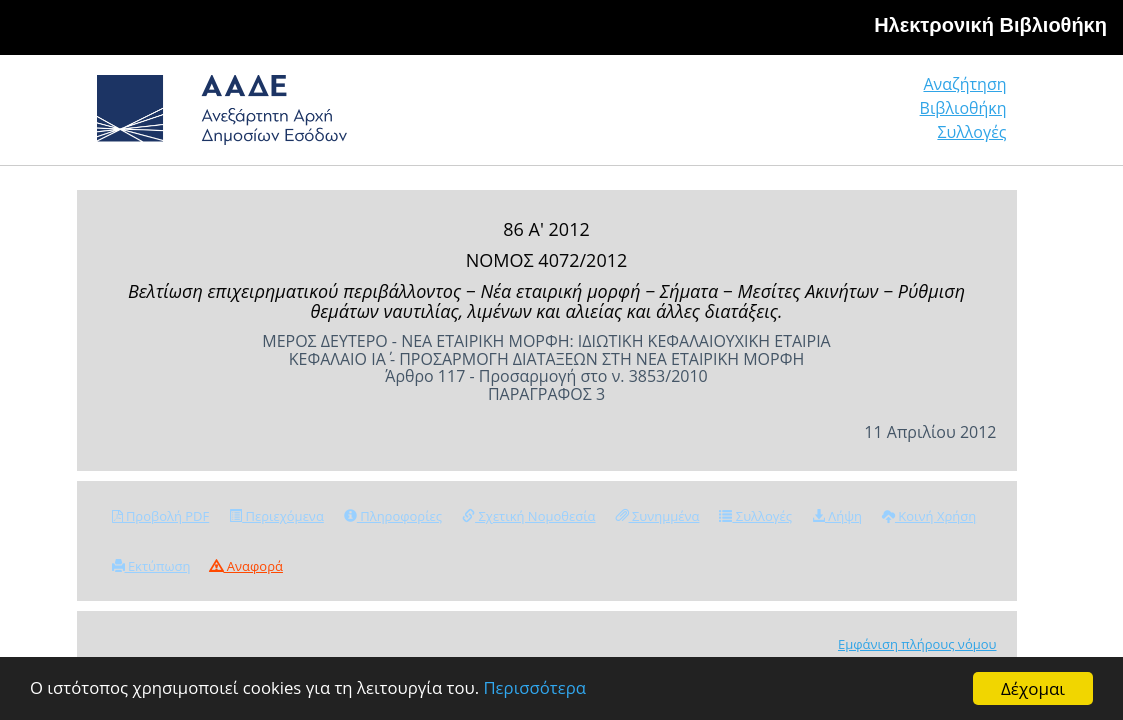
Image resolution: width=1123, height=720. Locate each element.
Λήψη (837, 516)
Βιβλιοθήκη (841, 116)
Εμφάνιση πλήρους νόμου (917, 644)
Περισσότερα (543, 689)
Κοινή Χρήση (929, 516)
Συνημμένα (658, 516)
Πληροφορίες (393, 516)
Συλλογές (973, 116)
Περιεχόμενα (276, 516)
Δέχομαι (1033, 688)
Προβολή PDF (161, 516)
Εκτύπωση (151, 566)
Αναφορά (246, 566)
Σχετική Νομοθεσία (528, 516)
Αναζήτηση (701, 116)
